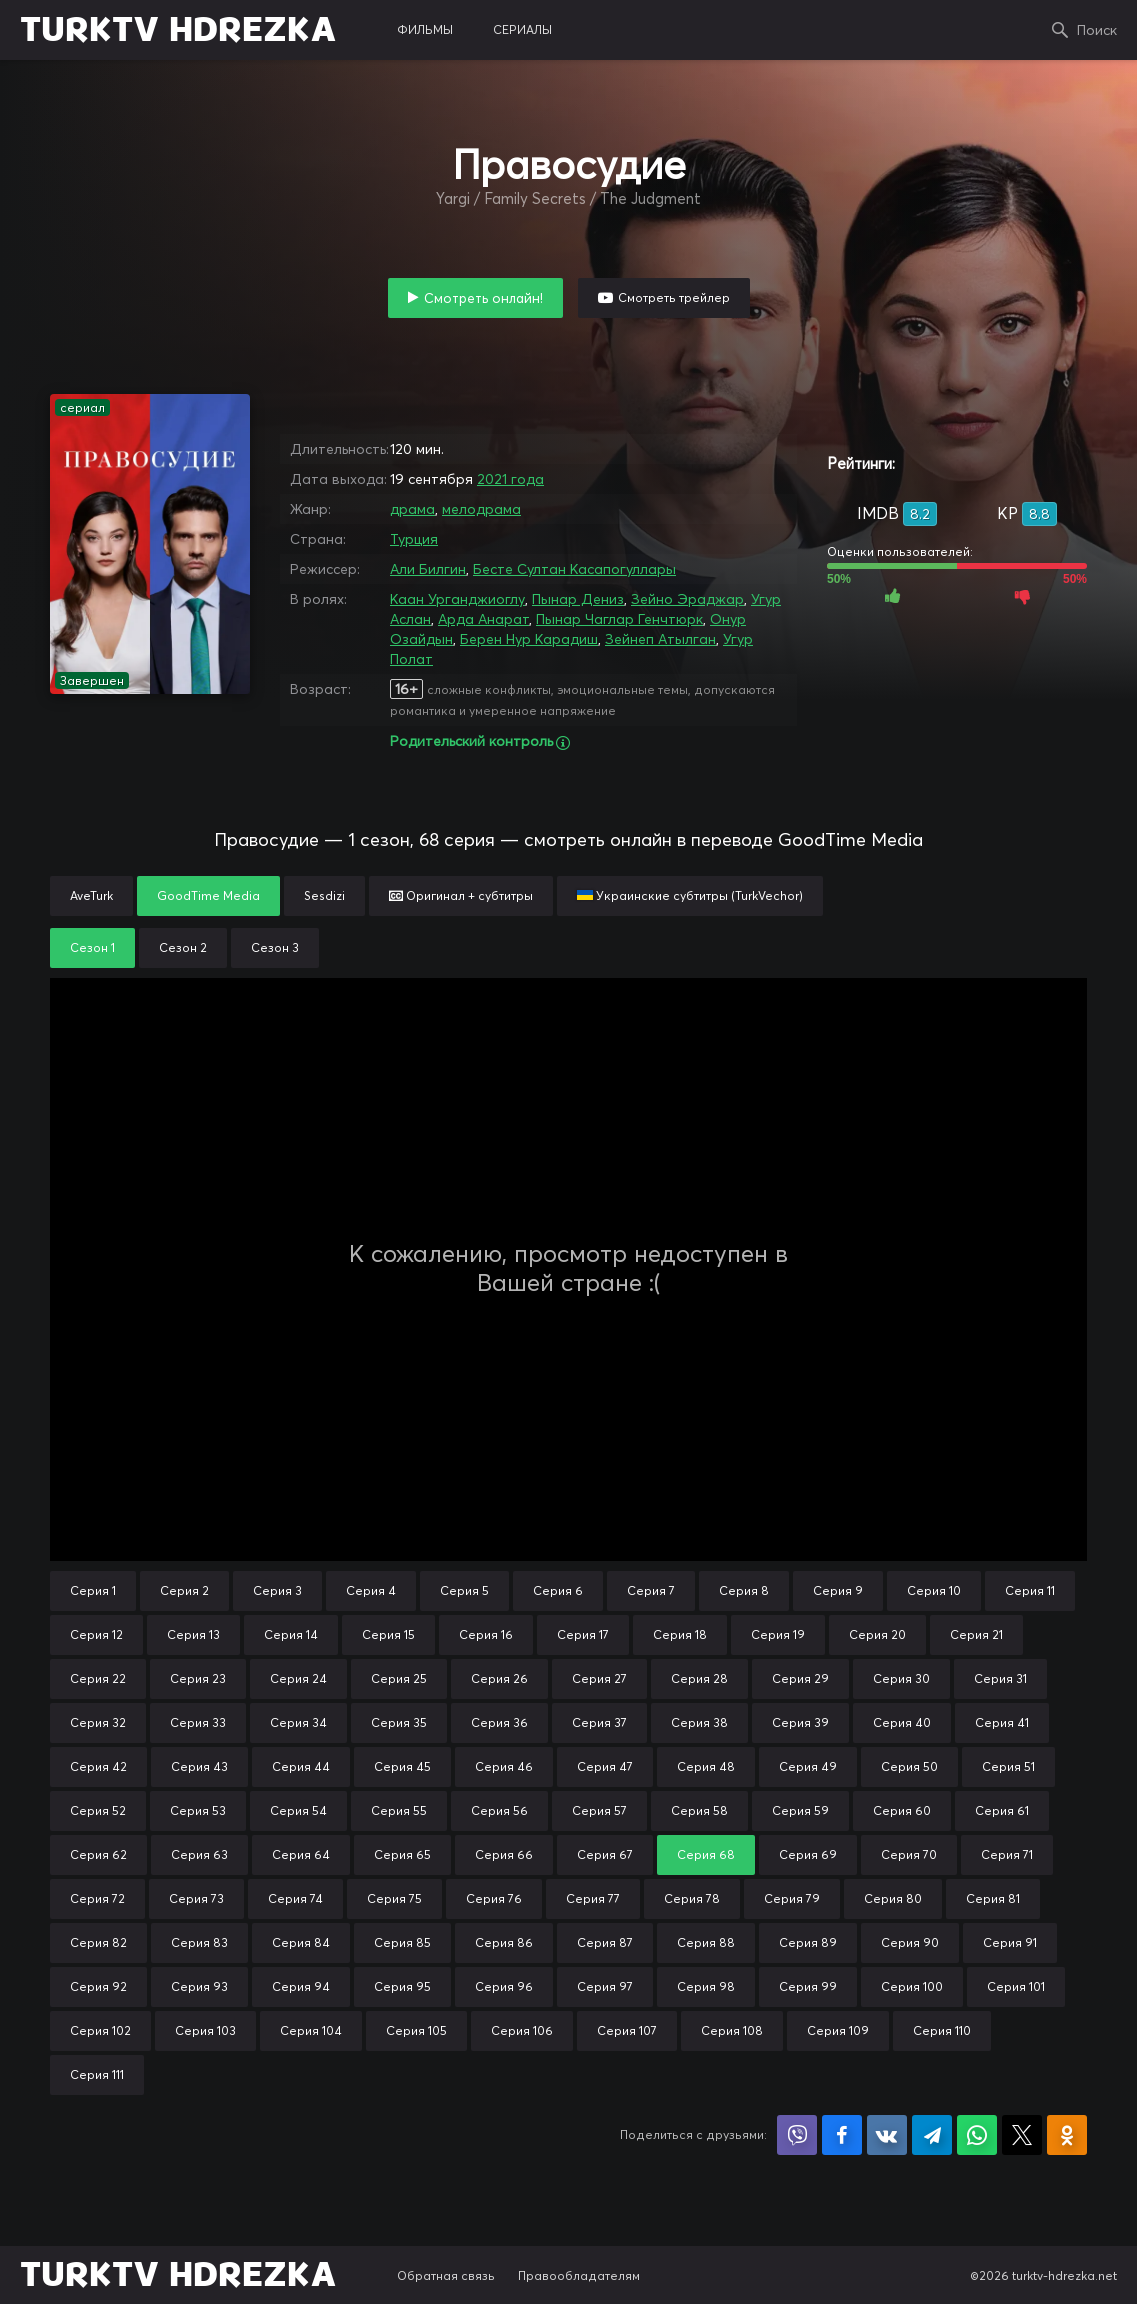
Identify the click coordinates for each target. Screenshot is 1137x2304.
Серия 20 (877, 1634)
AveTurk (91, 895)
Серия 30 (901, 1678)
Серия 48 (706, 1766)
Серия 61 (1002, 1810)
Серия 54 (298, 1810)
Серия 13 (193, 1634)
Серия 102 (100, 2030)
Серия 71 (1007, 1854)
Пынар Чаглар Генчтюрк (619, 619)
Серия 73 (196, 1898)
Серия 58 (699, 1810)
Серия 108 (732, 2030)
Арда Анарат (483, 619)
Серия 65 (402, 1854)
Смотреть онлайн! (483, 298)
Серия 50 (909, 1766)
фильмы (425, 29)
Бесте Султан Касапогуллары (574, 569)
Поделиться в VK (887, 2135)
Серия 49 (808, 1766)
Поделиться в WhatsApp (977, 2135)
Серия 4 (371, 1590)
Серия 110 (942, 2030)
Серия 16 (486, 1634)
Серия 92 (98, 1986)
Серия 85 (402, 1942)
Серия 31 (1000, 1678)
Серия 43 (199, 1766)
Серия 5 (464, 1590)
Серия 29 (800, 1678)
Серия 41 (1002, 1722)
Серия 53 (198, 1810)
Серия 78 (692, 1898)
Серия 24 (298, 1678)
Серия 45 (402, 1766)
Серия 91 (1010, 1942)
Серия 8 (744, 1590)
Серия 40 (902, 1722)
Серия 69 (808, 1854)
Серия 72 (97, 1898)
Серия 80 (893, 1898)
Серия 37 (599, 1722)
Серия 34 (298, 1722)
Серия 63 (199, 1854)
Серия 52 (98, 1810)
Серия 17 (583, 1634)
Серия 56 (499, 1810)
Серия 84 (301, 1942)
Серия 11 (1030, 1590)
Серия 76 (494, 1898)
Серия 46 (504, 1766)
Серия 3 (277, 1590)
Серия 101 (1016, 1986)
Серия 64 (301, 1854)
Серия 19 (778, 1634)
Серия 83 (199, 1942)
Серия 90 (910, 1942)
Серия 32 (98, 1722)
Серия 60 (902, 1810)
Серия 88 (706, 1942)
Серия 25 (399, 1678)
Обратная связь (446, 2275)
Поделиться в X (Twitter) (1022, 2135)
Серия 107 (627, 2030)
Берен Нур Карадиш (529, 639)
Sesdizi (324, 895)
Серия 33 (198, 1722)
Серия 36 (499, 1722)
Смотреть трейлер (674, 297)
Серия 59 (800, 1810)
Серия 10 (934, 1590)
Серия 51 (1008, 1766)
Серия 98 (706, 1986)
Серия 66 (504, 1854)
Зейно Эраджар (687, 599)
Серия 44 (301, 1766)
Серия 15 (388, 1634)
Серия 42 (98, 1766)
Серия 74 (295, 1898)
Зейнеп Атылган (660, 639)
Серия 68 (706, 1854)
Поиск (1097, 30)
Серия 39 (800, 1722)
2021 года (510, 479)
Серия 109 (838, 2030)
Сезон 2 (183, 947)
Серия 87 (605, 1942)
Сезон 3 (275, 947)
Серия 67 (605, 1854)
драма (412, 509)
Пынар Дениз (578, 599)
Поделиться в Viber (797, 2135)
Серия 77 (593, 1898)
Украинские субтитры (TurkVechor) (690, 895)
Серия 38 (699, 1722)
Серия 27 (599, 1678)
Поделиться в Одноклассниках (1067, 2135)
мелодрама (481, 509)
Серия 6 (558, 1590)
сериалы (522, 29)
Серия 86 (504, 1942)
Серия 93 (199, 1986)
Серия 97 (605, 1986)
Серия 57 (599, 1810)
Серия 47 (605, 1766)
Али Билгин (428, 569)
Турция (414, 539)
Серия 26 (499, 1678)
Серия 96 (504, 1986)
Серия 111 (97, 2074)
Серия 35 (399, 1722)
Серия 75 (394, 1898)
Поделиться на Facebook (842, 2135)
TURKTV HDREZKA (178, 30)
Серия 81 (993, 1898)
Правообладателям (579, 2275)
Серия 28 (699, 1678)
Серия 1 (93, 1590)
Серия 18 (680, 1634)
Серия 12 (96, 1634)
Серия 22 (98, 1678)
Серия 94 (301, 1986)
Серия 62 (98, 1854)
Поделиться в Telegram (932, 2135)
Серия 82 (98, 1942)
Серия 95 (402, 1986)
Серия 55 (399, 1810)
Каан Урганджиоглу (457, 599)
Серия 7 (651, 1590)
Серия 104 (311, 2030)
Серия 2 (184, 1590)
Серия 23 (198, 1678)
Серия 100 (912, 1986)
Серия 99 (808, 1986)
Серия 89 (808, 1942)
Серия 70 (909, 1854)
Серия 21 (976, 1634)
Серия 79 (792, 1898)
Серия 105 (416, 2030)
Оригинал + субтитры (461, 895)
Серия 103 (205, 2030)
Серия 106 (522, 2030)
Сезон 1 (92, 947)
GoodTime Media (208, 895)
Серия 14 (291, 1634)
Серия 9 (838, 1590)
